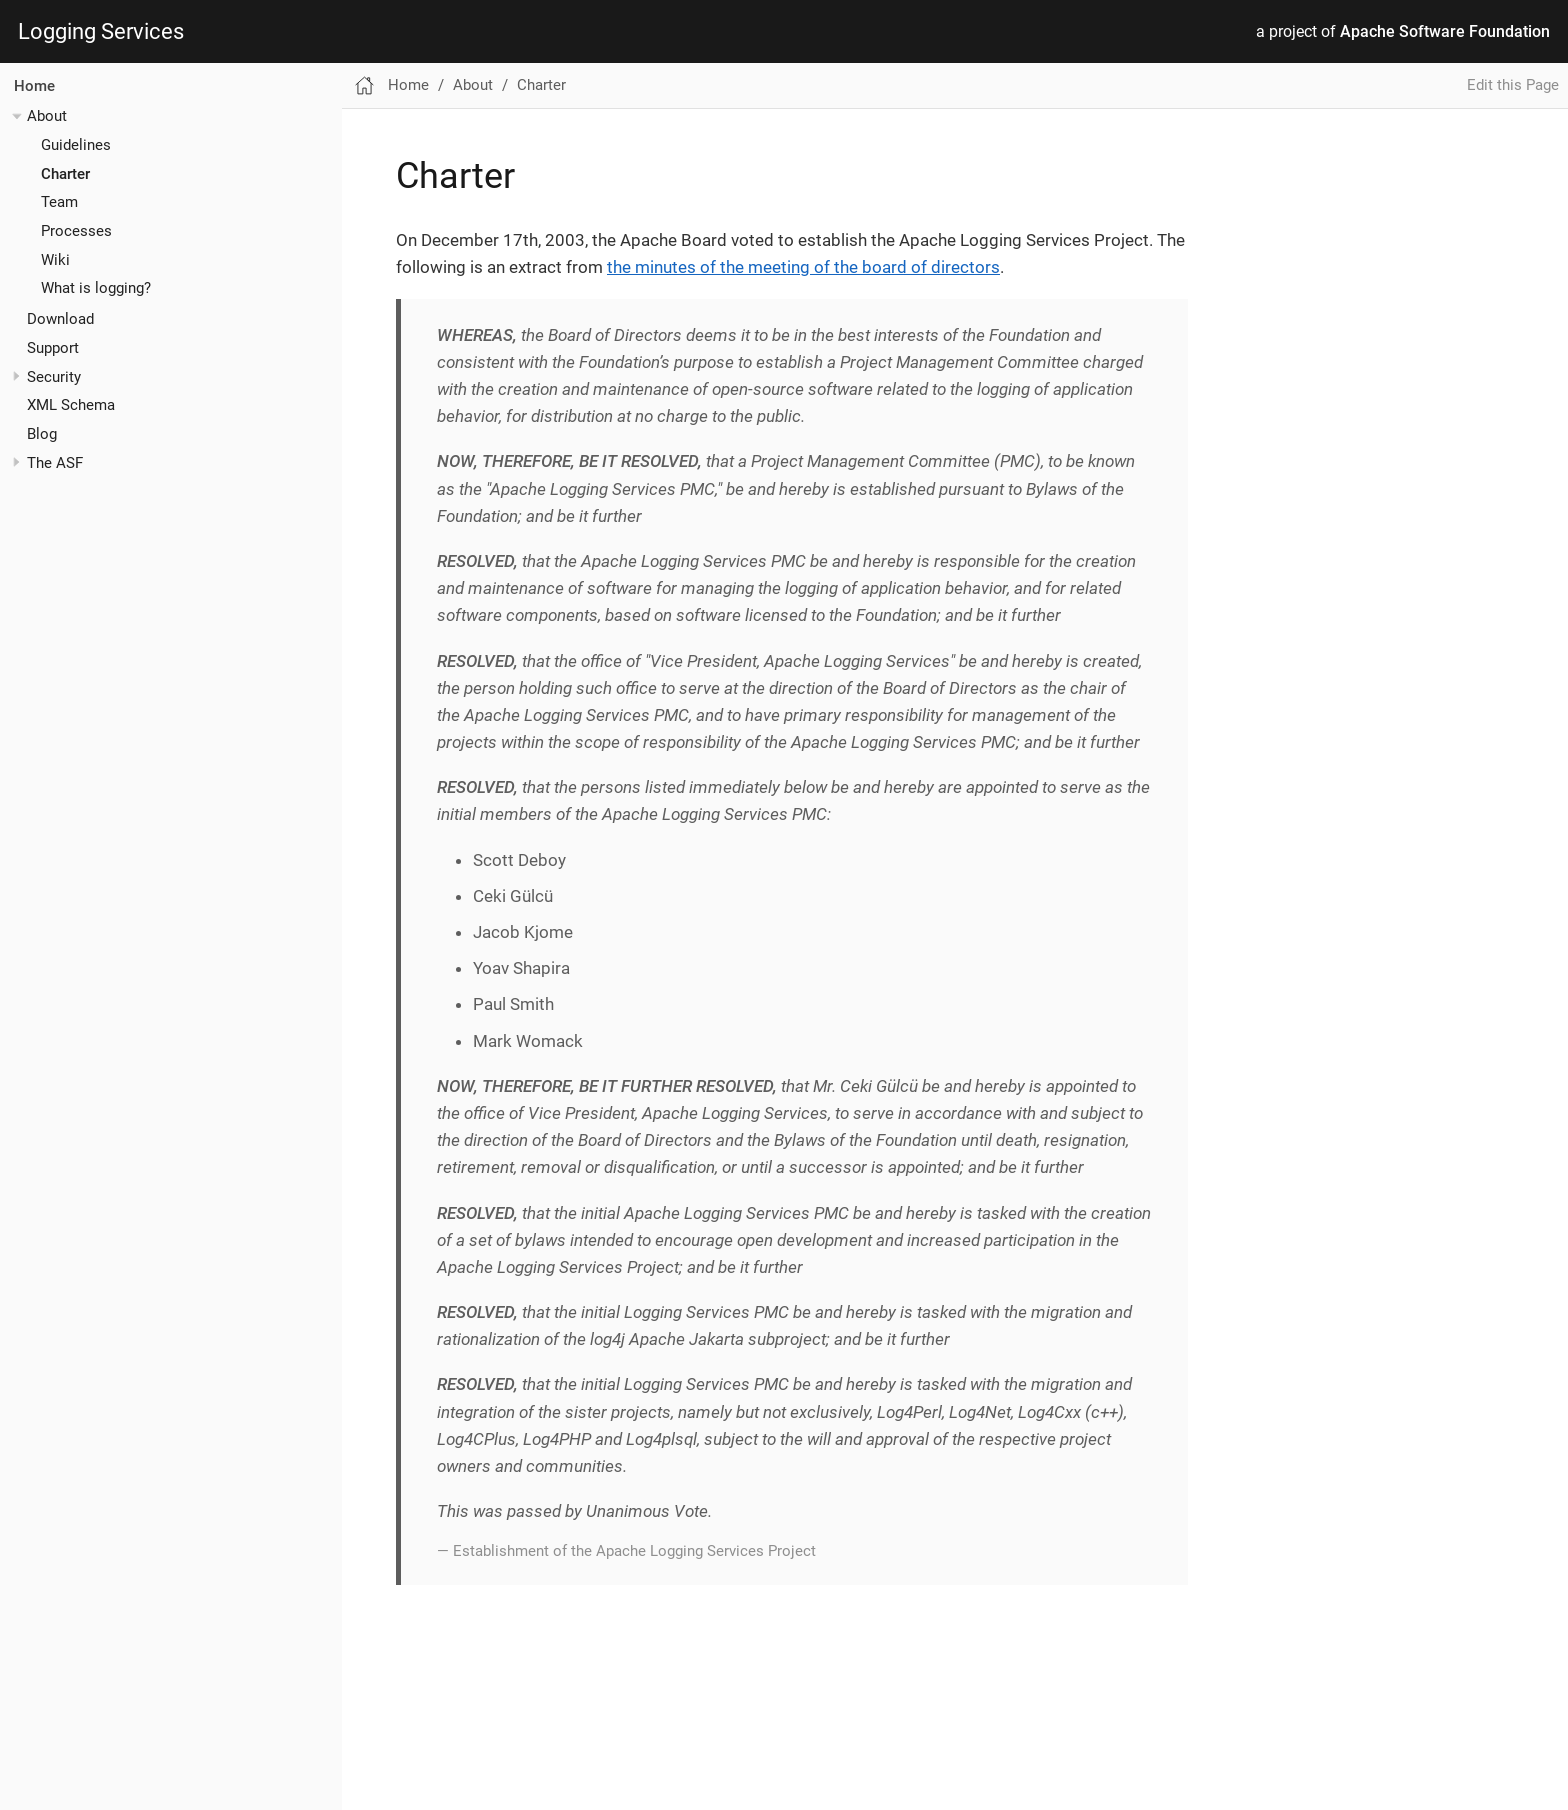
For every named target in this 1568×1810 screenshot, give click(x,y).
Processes (76, 231)
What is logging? (96, 288)
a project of (1403, 32)
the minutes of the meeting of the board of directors (803, 267)
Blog (42, 434)
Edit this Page (1513, 85)
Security (54, 377)
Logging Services (101, 32)
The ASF (55, 463)
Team (59, 202)
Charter (65, 174)
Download (60, 319)
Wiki (55, 260)
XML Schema (71, 405)
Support (53, 348)
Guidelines (76, 145)
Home (34, 86)
